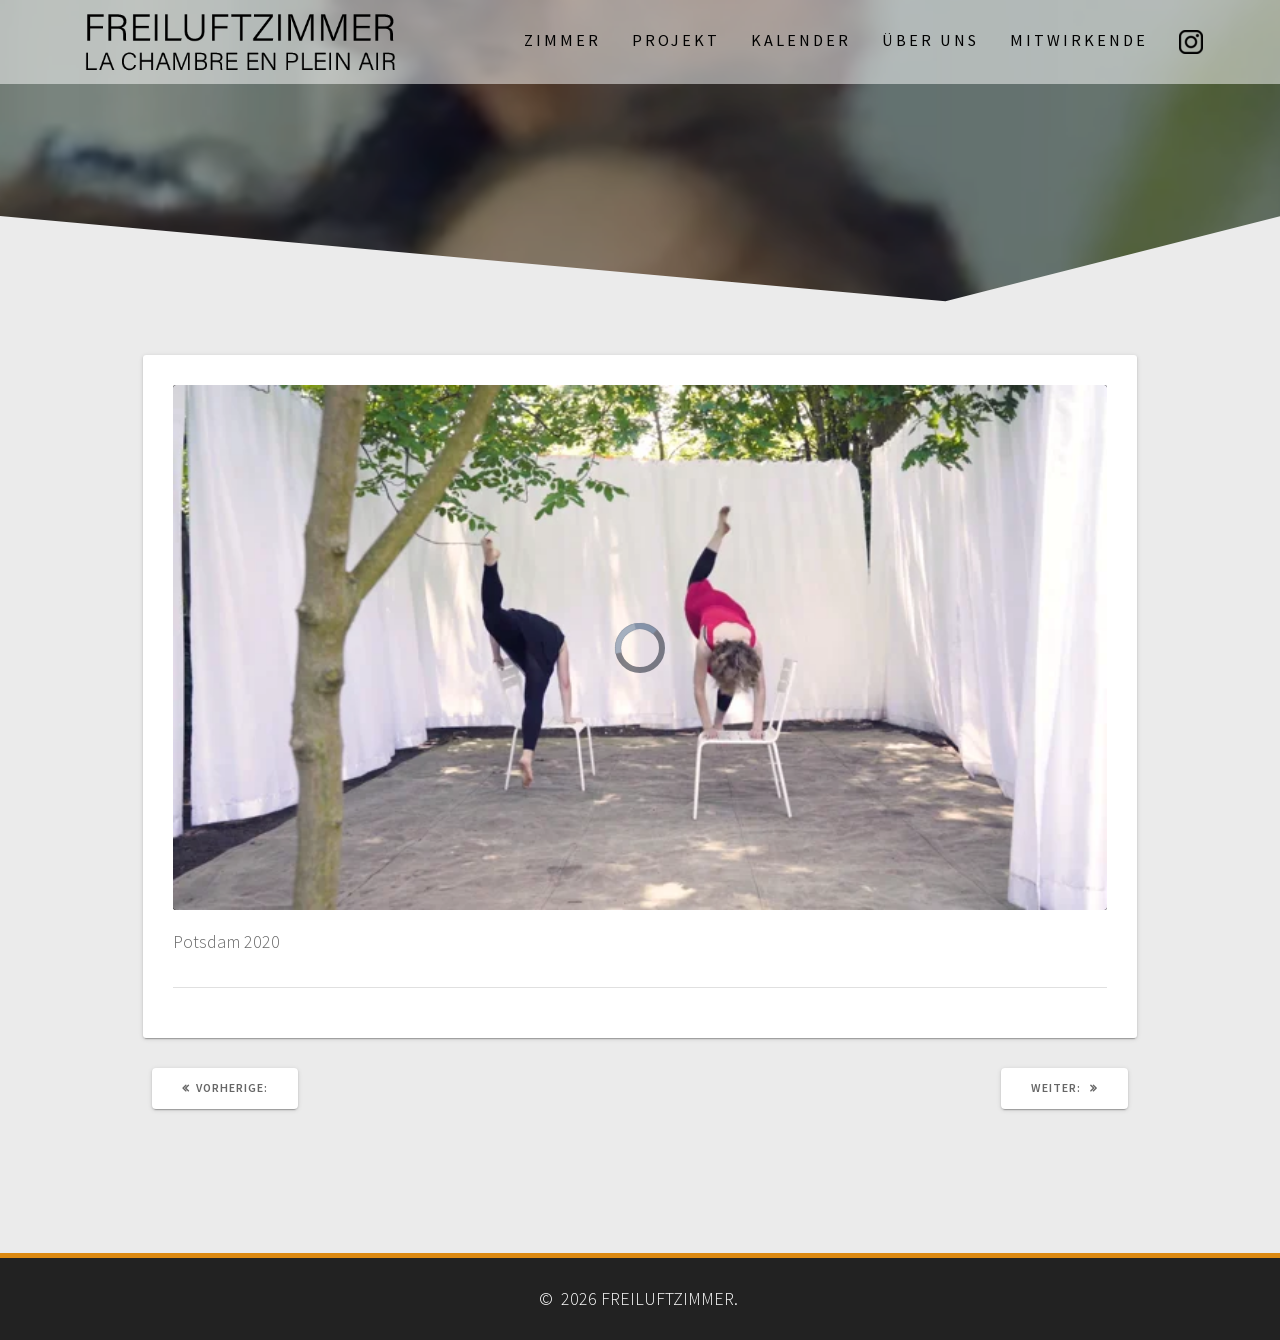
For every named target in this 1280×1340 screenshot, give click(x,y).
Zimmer (562, 40)
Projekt (676, 40)
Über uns (930, 40)
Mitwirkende (1079, 40)
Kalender (801, 40)
